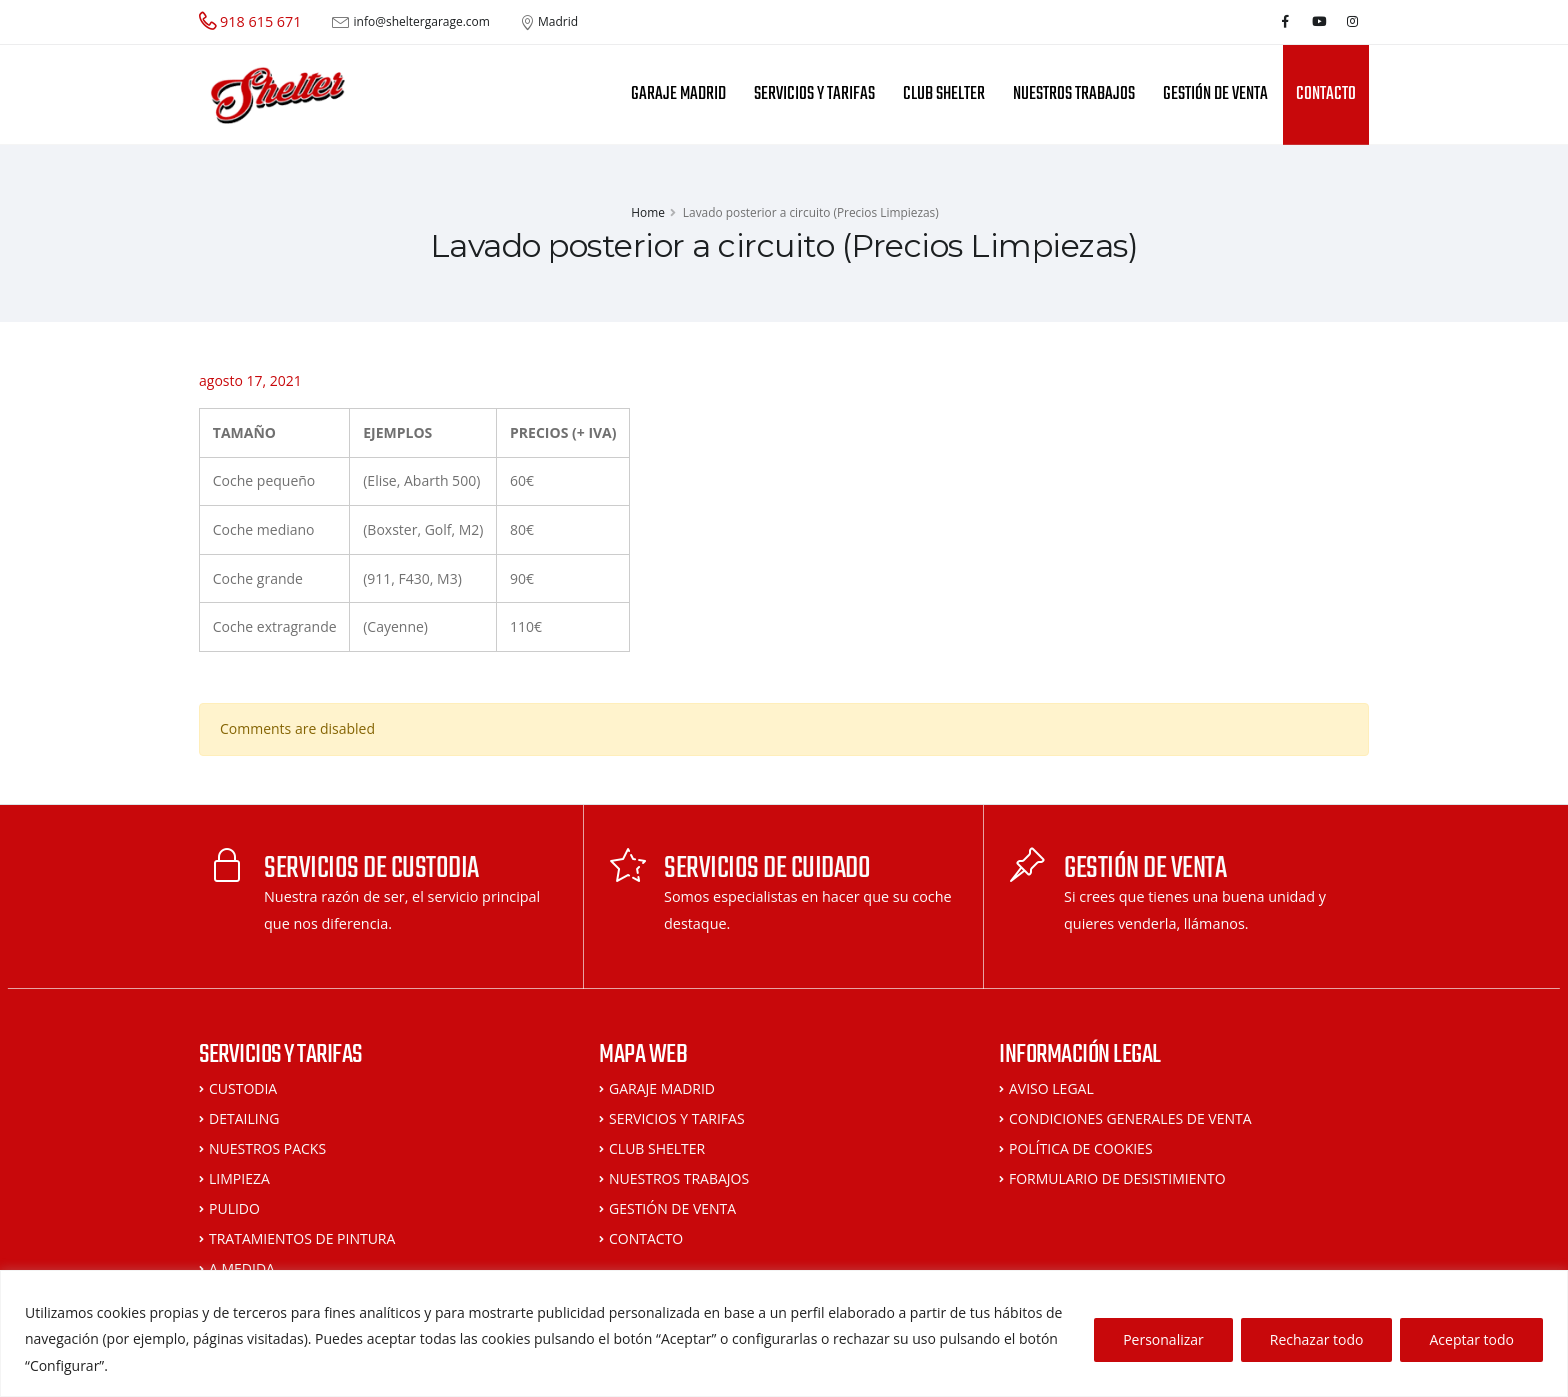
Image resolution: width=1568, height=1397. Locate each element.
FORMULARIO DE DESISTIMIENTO (1117, 1178)
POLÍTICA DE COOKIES (1081, 1148)
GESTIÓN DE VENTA (1215, 94)
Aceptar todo (1471, 1339)
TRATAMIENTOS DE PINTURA (302, 1238)
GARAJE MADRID (678, 94)
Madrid (558, 22)
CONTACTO (1326, 94)
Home (648, 212)
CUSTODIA (243, 1088)
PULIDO (234, 1208)
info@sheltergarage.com (422, 22)
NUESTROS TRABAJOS (1074, 94)
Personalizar (1163, 1339)
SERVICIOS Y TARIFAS (814, 94)
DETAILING (244, 1118)
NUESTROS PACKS (267, 1148)
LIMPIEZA (239, 1178)
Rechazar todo (1317, 1339)
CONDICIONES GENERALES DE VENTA (1130, 1118)
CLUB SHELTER (944, 94)
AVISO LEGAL (1051, 1088)
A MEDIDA (242, 1268)
